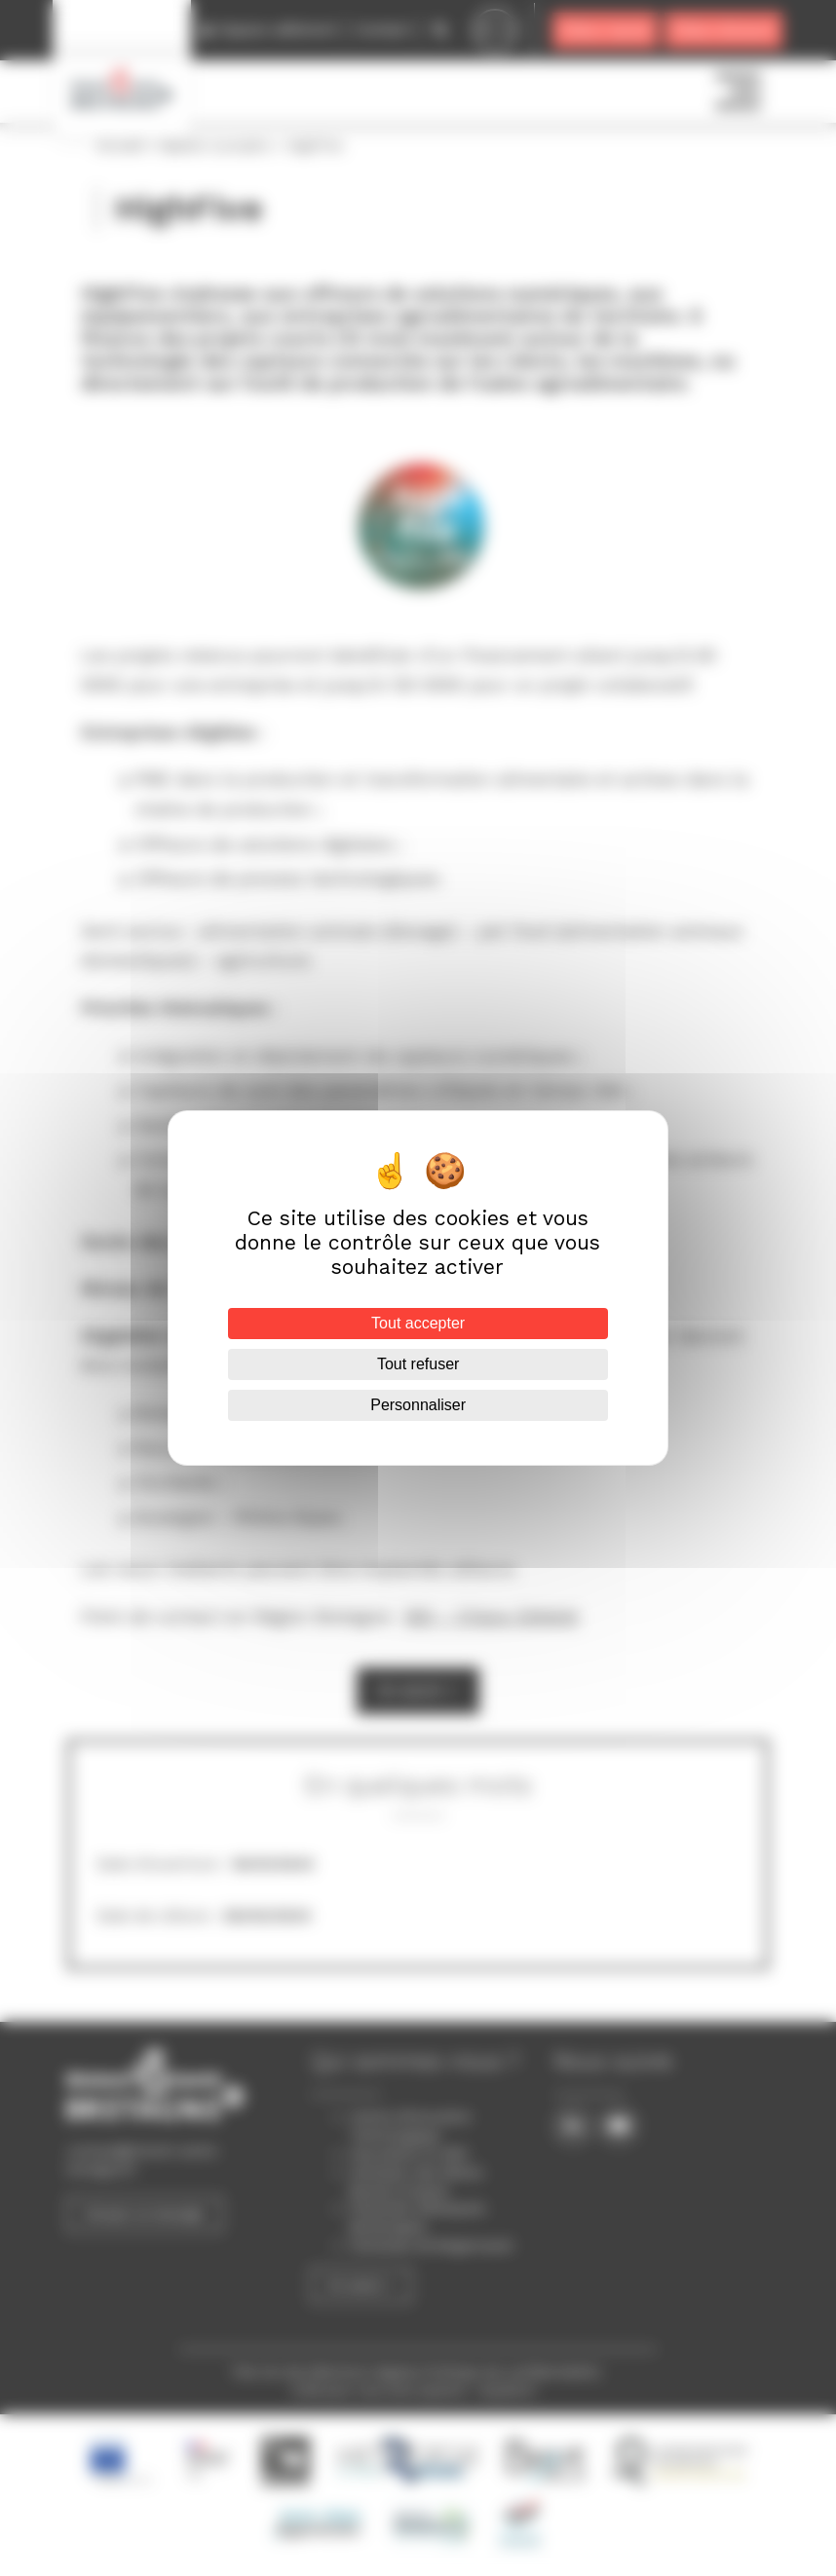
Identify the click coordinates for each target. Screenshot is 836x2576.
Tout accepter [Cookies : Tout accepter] (418, 1323)
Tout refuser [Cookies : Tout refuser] (418, 1364)
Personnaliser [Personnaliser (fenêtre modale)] (418, 1405)
